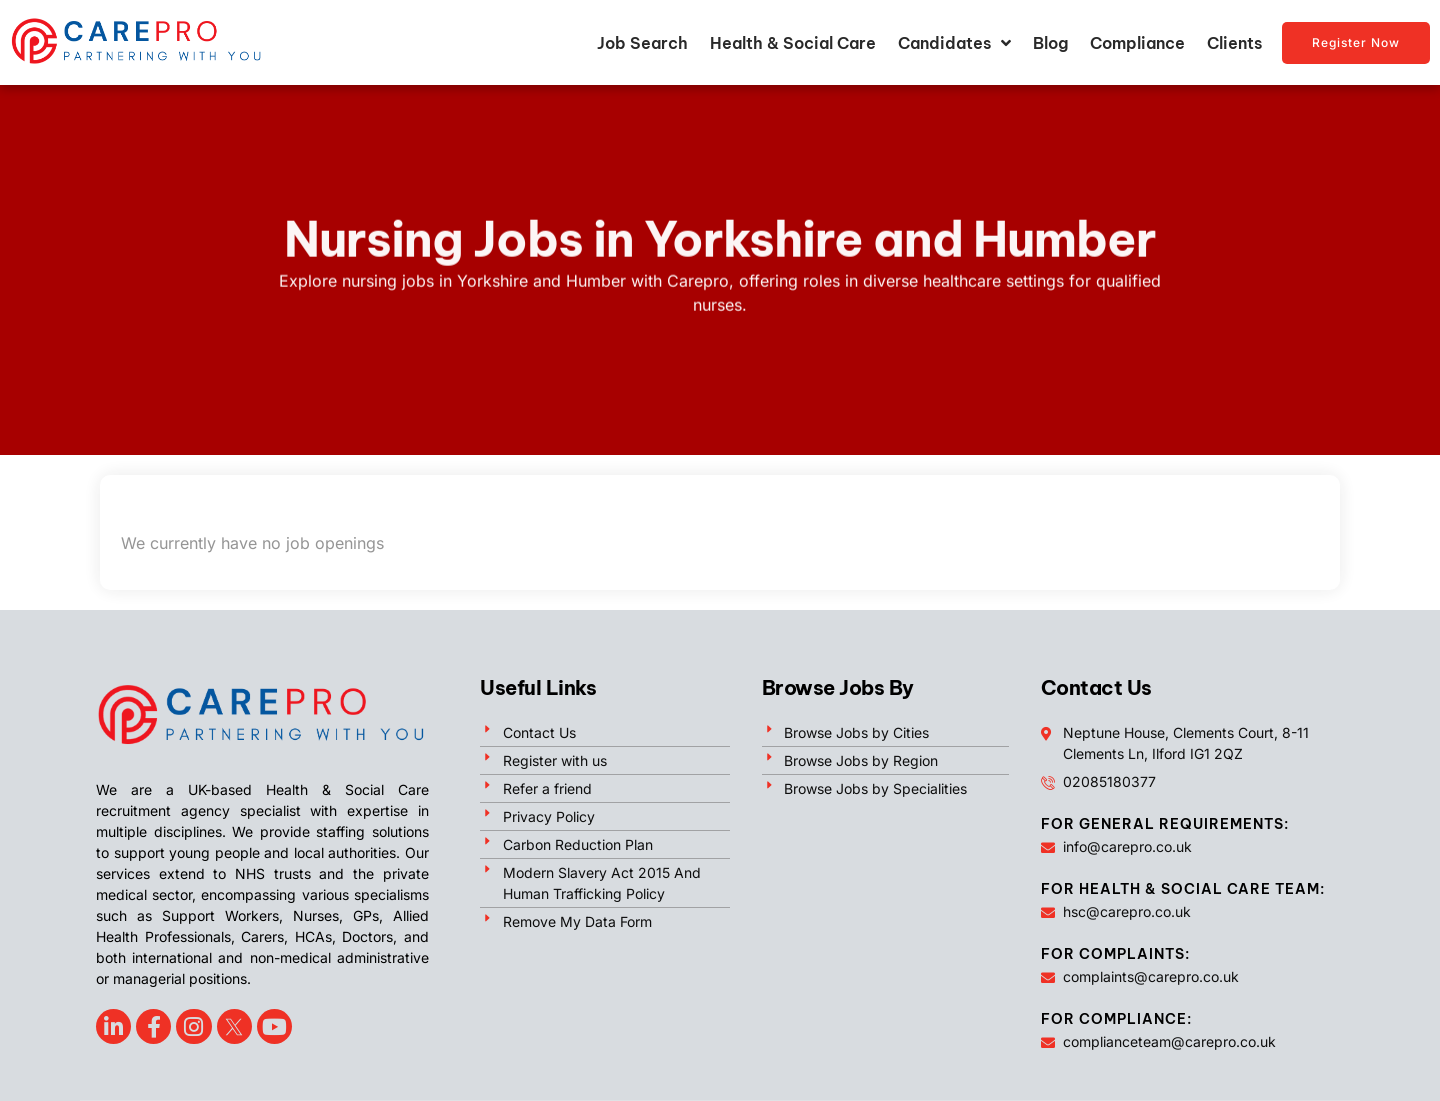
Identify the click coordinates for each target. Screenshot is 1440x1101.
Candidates (954, 43)
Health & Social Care (793, 43)
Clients (1234, 43)
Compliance (1137, 43)
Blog (1050, 43)
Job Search (642, 43)
